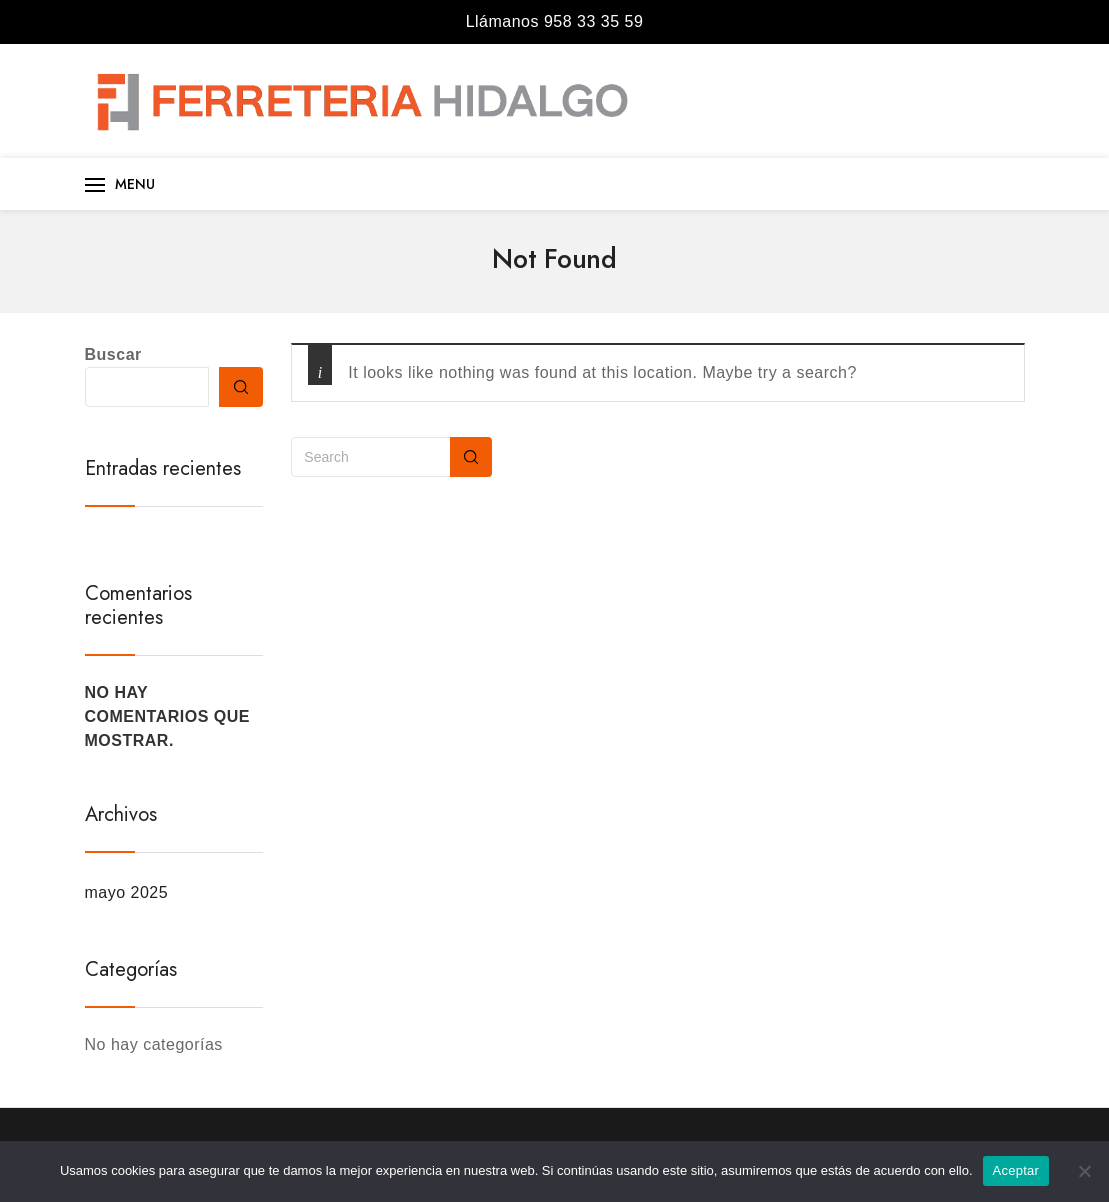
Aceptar (1016, 1170)
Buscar (113, 354)
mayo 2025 (127, 892)
